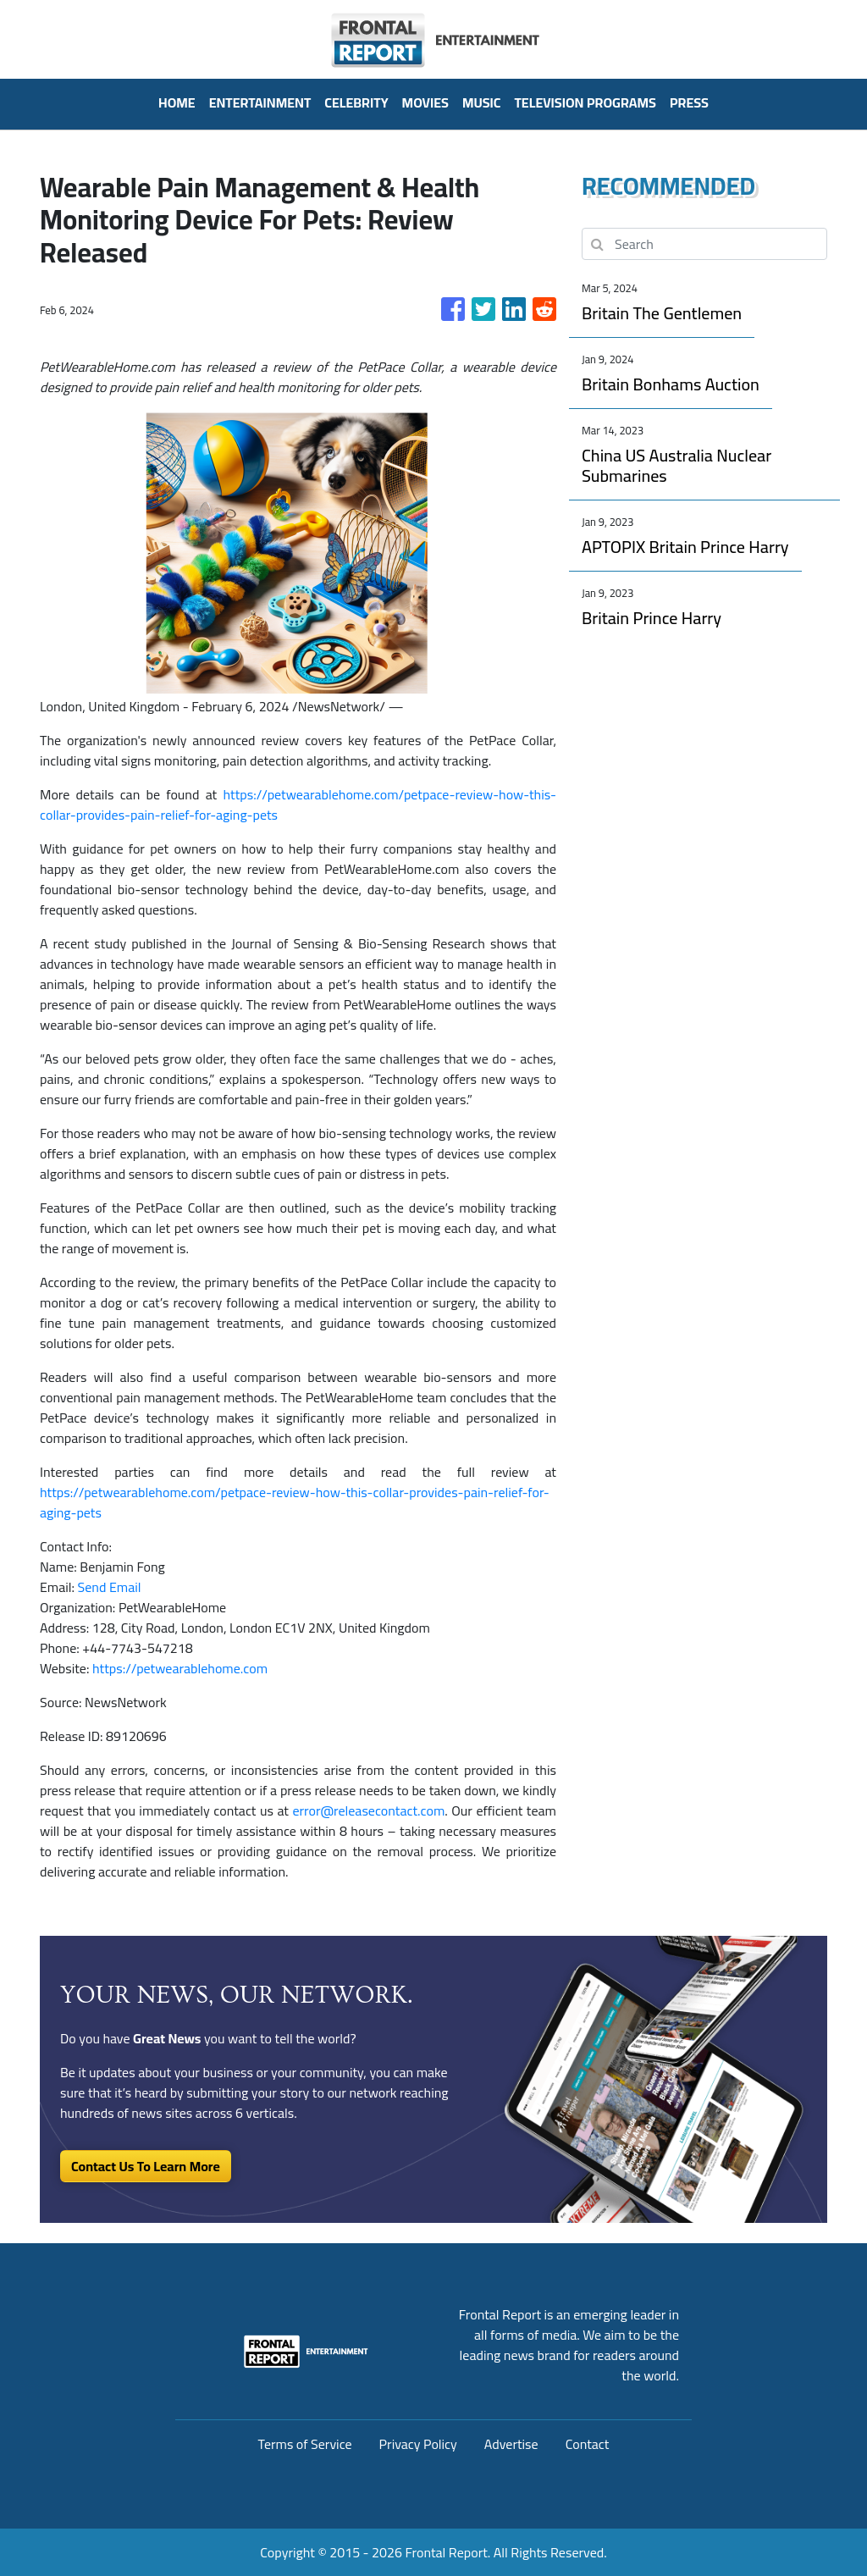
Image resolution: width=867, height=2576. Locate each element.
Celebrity (356, 102)
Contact (588, 2444)
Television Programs (584, 102)
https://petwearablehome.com (180, 1668)
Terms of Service (305, 2444)
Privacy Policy (418, 2444)
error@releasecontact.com (368, 1810)
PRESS (689, 102)
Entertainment (260, 102)
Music (481, 102)
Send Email (109, 1587)
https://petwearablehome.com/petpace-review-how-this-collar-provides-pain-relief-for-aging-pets (298, 804)
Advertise (511, 2444)
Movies (425, 102)
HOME (177, 102)
